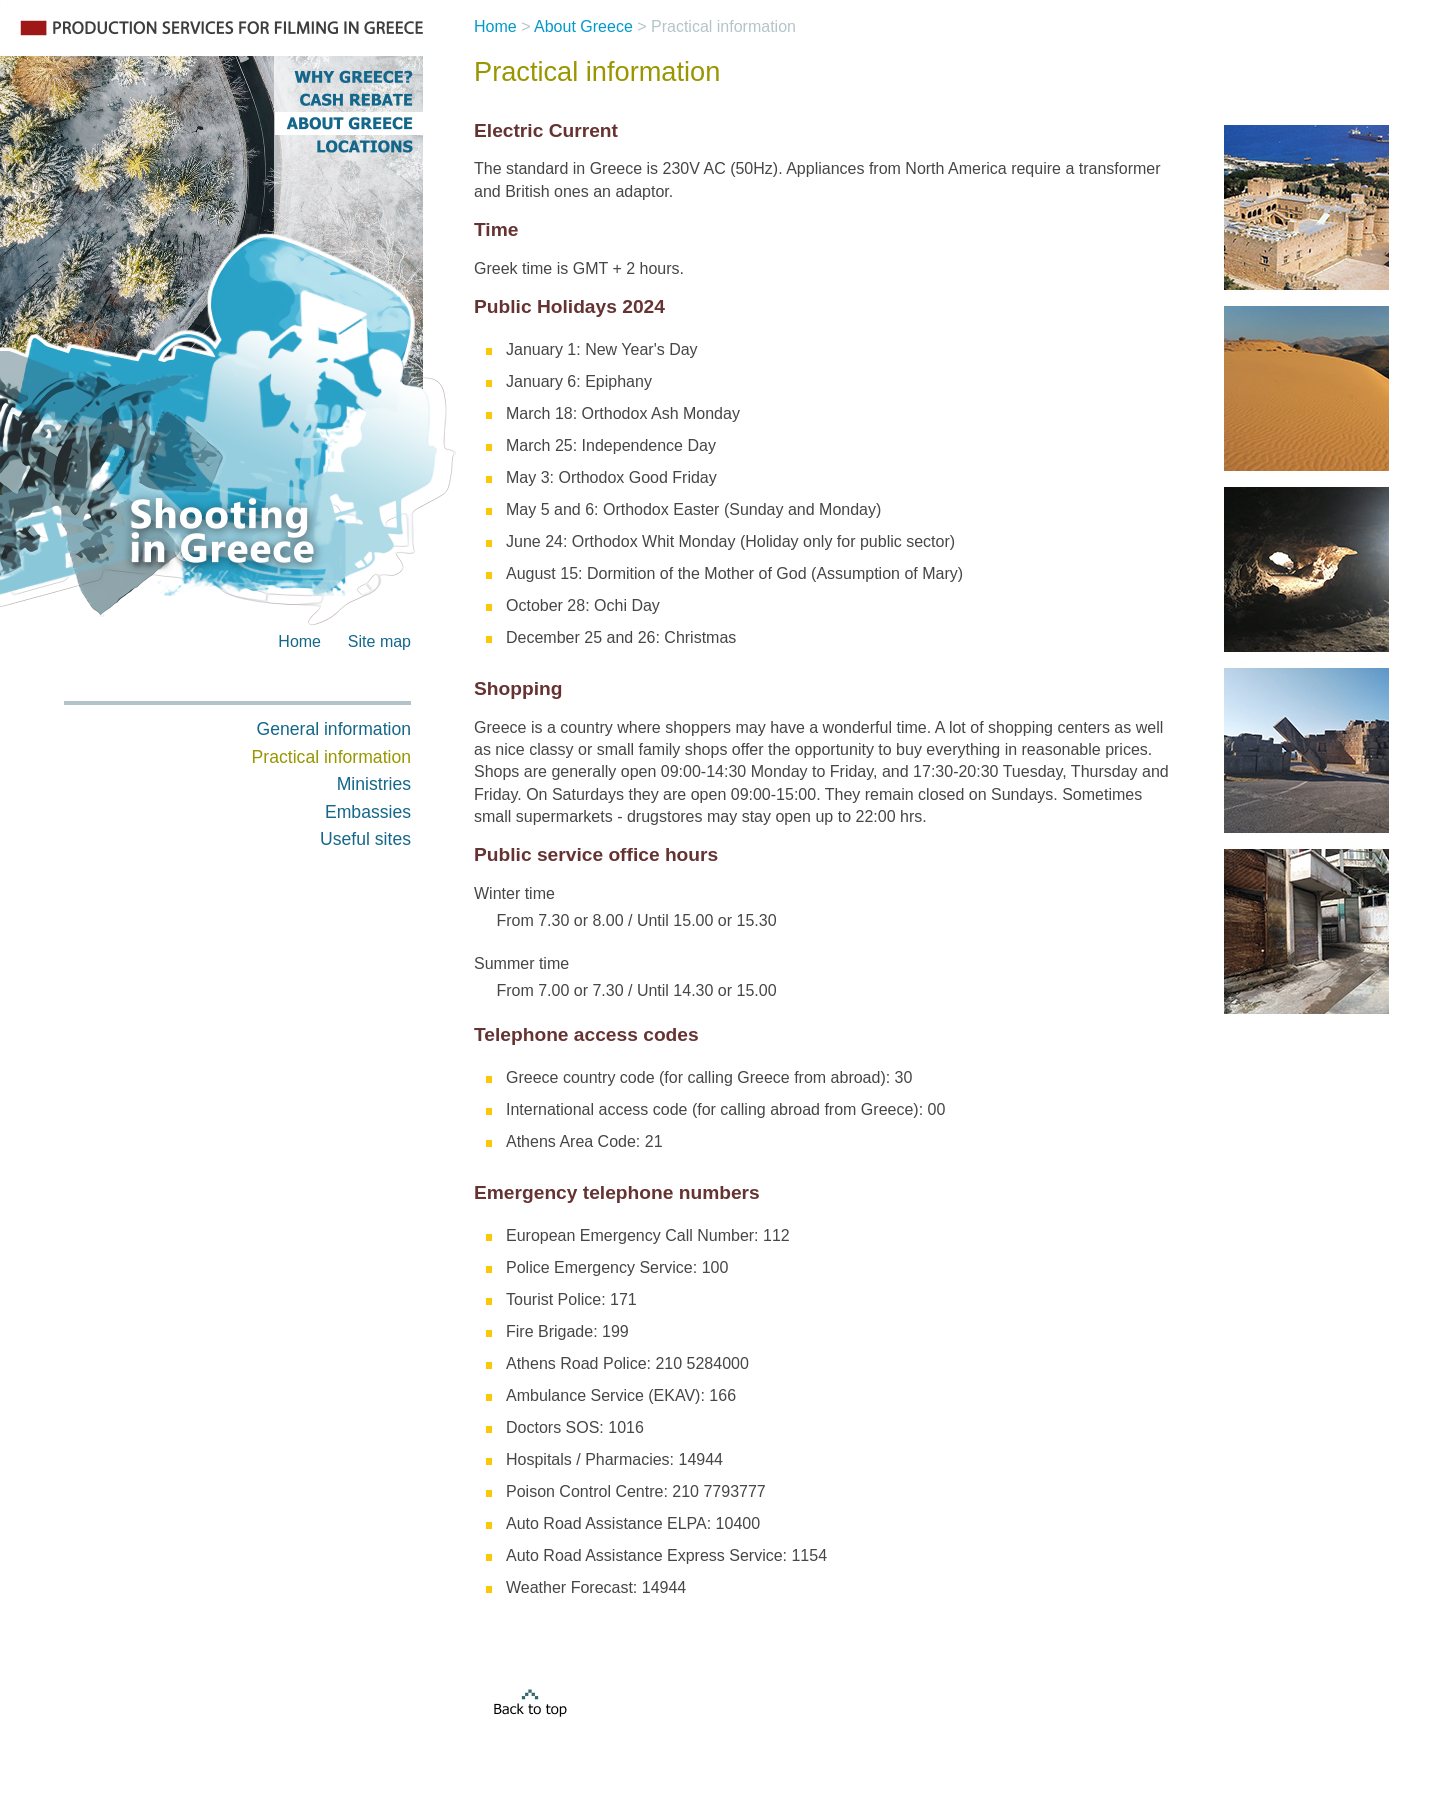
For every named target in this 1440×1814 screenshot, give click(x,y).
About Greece (583, 26)
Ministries (374, 784)
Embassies (368, 811)
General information (333, 729)
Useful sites (365, 839)
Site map (379, 641)
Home (299, 641)
